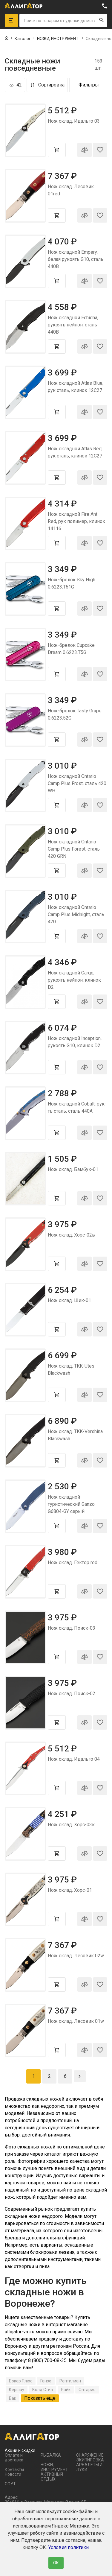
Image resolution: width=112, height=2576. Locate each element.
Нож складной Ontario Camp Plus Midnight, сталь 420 (76, 914)
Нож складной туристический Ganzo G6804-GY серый (71, 1504)
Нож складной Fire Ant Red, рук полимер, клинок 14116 (76, 521)
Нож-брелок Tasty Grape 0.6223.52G (75, 714)
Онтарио (87, 2389)
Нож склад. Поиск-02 (71, 1693)
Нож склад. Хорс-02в (71, 1235)
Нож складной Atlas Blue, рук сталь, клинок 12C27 (75, 386)
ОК (56, 2562)
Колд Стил (42, 2389)
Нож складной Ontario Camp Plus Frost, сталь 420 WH (77, 783)
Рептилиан (70, 2381)
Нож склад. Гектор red (72, 1562)
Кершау (16, 2389)
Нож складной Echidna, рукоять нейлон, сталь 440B (73, 325)
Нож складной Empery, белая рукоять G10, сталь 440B (75, 259)
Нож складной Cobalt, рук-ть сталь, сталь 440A (77, 1107)
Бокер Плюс (20, 2381)
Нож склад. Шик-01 (69, 1300)
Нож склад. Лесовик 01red (71, 190)
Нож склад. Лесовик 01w (76, 2021)
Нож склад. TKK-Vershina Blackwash (75, 1435)
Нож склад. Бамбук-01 (73, 1169)
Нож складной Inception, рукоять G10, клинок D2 (75, 1041)
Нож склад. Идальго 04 (74, 1759)
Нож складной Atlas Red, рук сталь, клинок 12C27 (75, 452)
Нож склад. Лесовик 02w (76, 1955)
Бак (12, 2398)
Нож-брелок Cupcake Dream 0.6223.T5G (71, 648)
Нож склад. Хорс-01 (70, 1890)
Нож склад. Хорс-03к (71, 1824)
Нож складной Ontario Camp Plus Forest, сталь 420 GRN (74, 849)
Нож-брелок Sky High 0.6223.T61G (71, 583)
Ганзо (45, 2381)
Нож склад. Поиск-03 (71, 1628)
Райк (65, 2389)
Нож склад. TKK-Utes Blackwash (71, 1369)
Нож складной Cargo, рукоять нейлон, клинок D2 (74, 980)
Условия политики (68, 2547)
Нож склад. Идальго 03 (74, 121)
